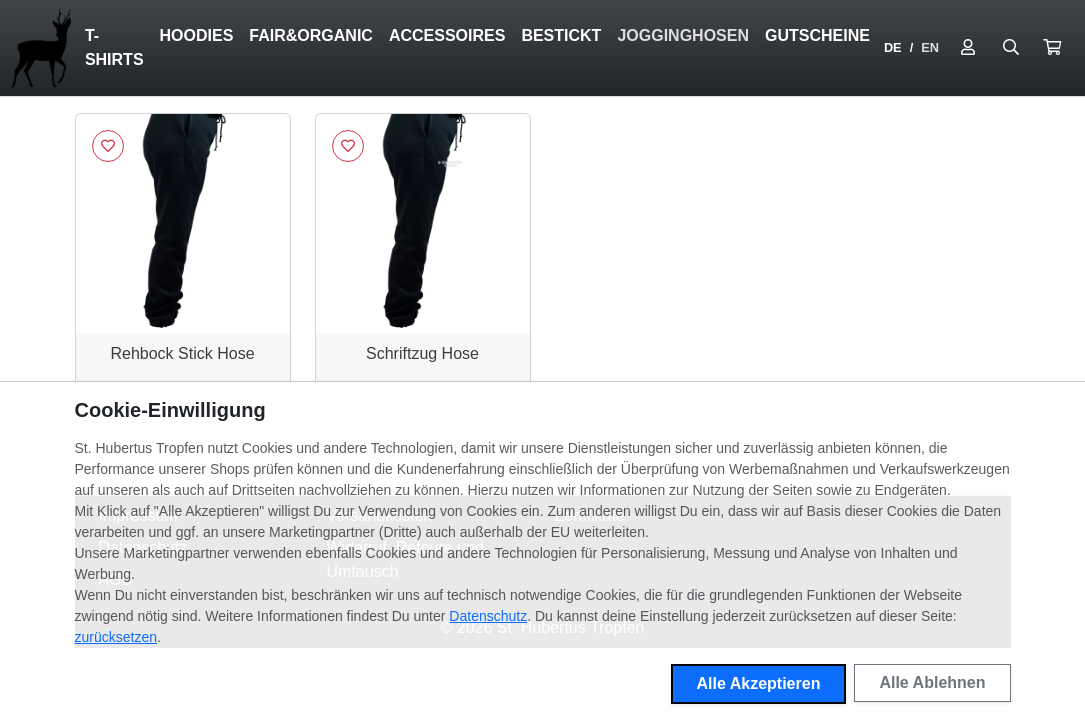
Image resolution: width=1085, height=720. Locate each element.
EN (930, 47)
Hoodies (197, 35)
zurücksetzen (116, 637)
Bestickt (561, 35)
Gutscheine (817, 35)
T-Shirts (114, 47)
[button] (1052, 48)
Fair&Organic (311, 35)
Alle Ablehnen (932, 682)
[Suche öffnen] (1011, 48)
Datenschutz (488, 616)
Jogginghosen (683, 35)
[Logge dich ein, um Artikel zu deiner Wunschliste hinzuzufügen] (108, 146)
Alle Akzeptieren (759, 683)
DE (893, 47)
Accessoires (447, 35)
